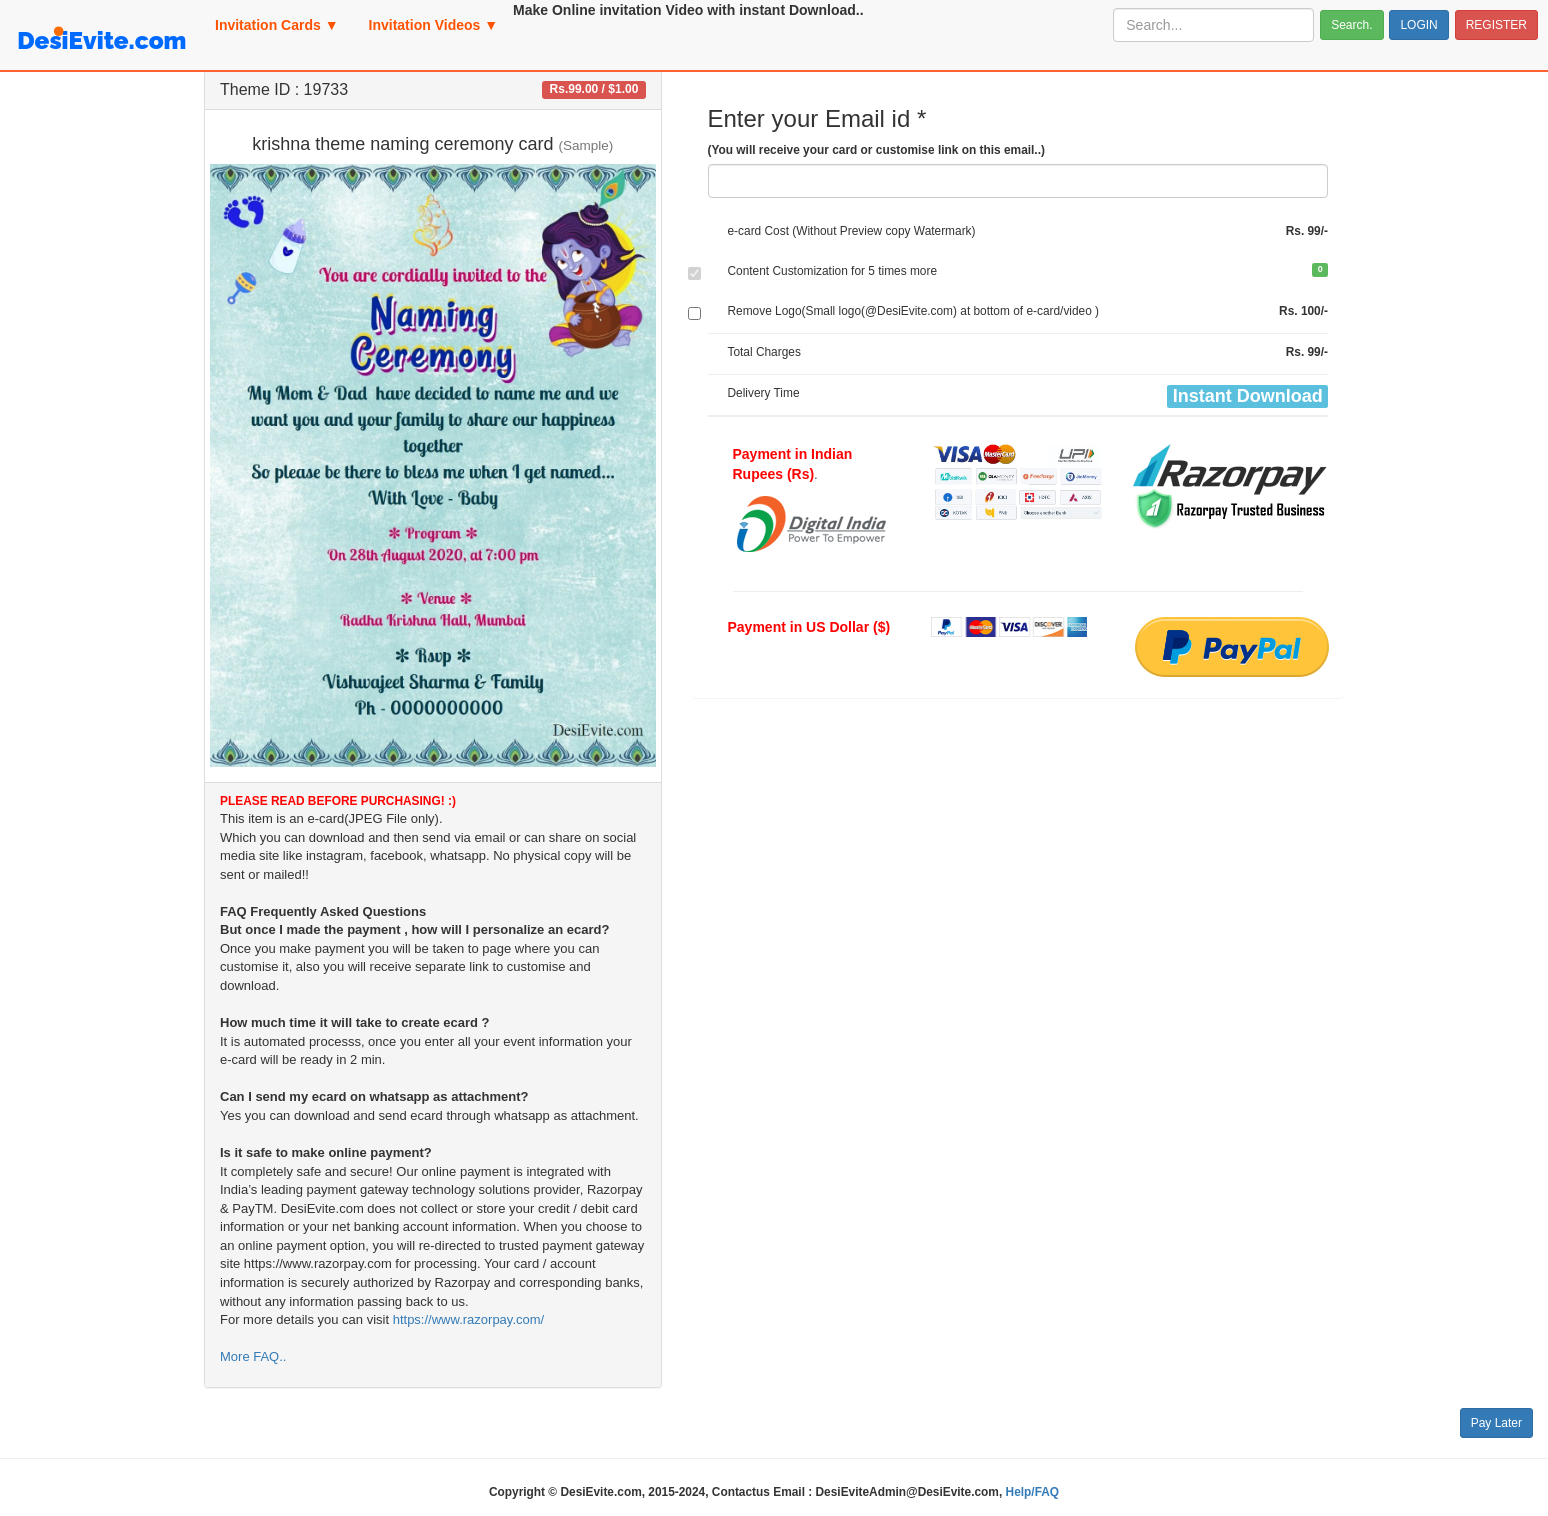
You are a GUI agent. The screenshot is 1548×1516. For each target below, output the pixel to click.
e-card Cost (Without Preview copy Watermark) (852, 231)
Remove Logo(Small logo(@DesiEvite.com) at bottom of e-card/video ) (914, 311)
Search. (1351, 25)
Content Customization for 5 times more (833, 271)
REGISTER (1496, 25)
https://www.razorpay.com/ (468, 1319)
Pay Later (1496, 1423)
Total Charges (764, 352)
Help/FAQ (1033, 1492)
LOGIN (1418, 25)
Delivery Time (764, 393)
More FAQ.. (253, 1356)
